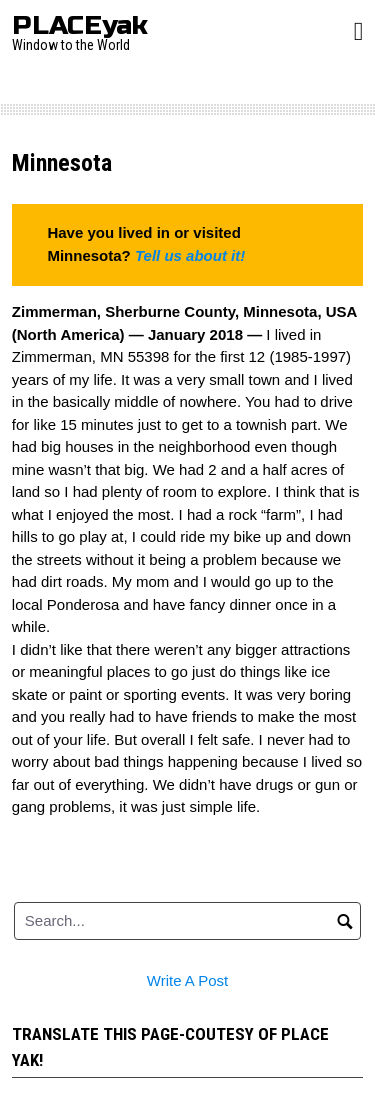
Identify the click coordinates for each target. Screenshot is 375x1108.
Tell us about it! (190, 255)
